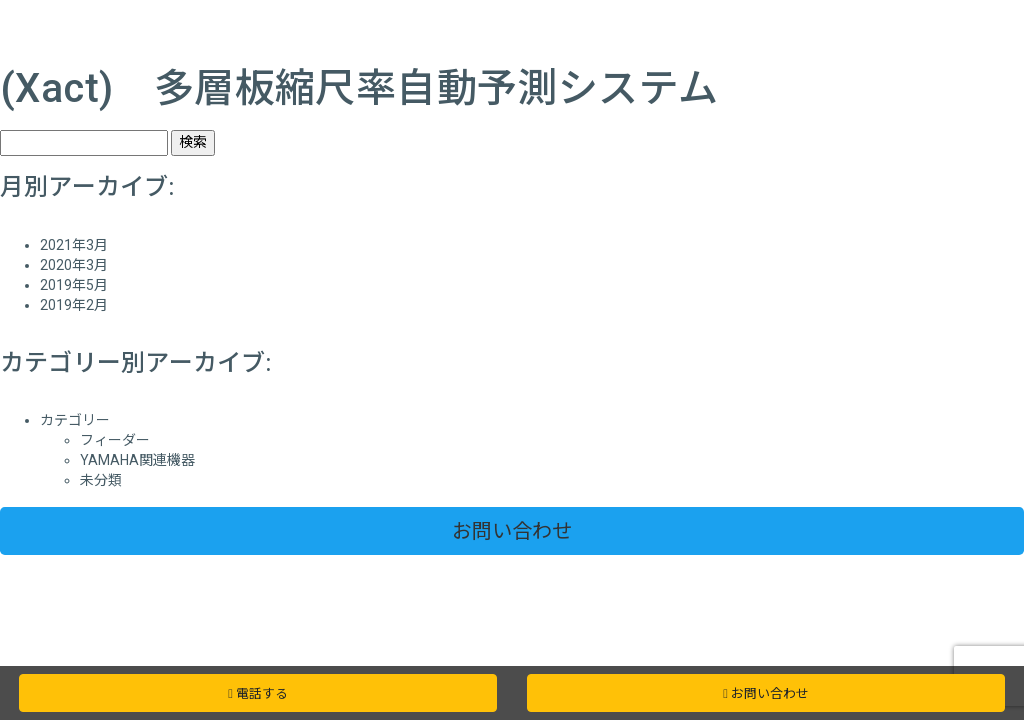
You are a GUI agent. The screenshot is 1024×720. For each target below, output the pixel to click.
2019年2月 (74, 305)
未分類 (101, 480)
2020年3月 (74, 265)
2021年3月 (74, 245)
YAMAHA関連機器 (137, 460)
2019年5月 (74, 285)
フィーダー (115, 440)
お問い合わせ (512, 531)
